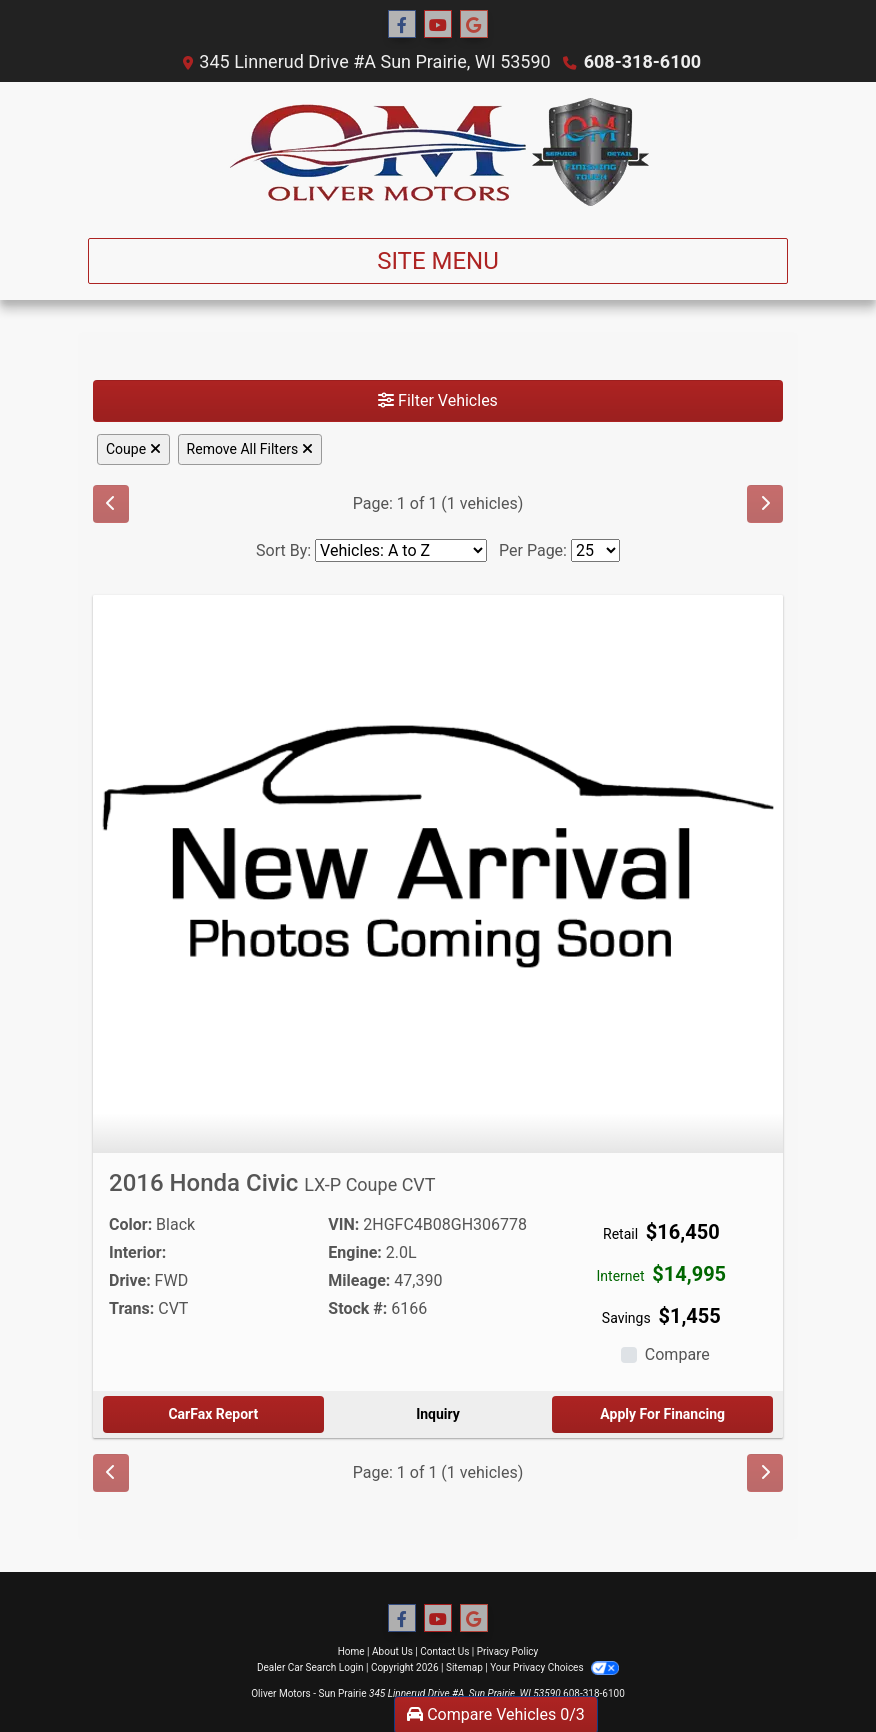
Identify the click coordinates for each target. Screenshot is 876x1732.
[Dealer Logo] (438, 152)
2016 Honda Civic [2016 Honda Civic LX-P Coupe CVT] (272, 1183)
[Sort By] (401, 550)
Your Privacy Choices (554, 1667)
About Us (392, 1651)
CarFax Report (213, 1414)
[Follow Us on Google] (474, 25)
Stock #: (357, 1308)
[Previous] (111, 504)
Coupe (133, 449)
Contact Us (444, 1651)
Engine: (354, 1252)
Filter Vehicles (438, 400)
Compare (677, 1354)
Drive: (130, 1280)
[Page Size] (595, 550)
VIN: (343, 1224)
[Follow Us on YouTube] (438, 25)
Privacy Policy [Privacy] (508, 1651)
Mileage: (359, 1280)
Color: (130, 1224)
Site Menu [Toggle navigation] (438, 261)
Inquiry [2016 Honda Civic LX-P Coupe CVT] (438, 1414)
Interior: (137, 1252)
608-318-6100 (642, 61)
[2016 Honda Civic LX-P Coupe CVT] (438, 852)
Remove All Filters (250, 449)
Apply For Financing (662, 1414)
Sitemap (464, 1667)
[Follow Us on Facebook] (402, 25)
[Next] (765, 504)
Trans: (131, 1308)
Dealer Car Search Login (310, 1667)
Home (351, 1651)
